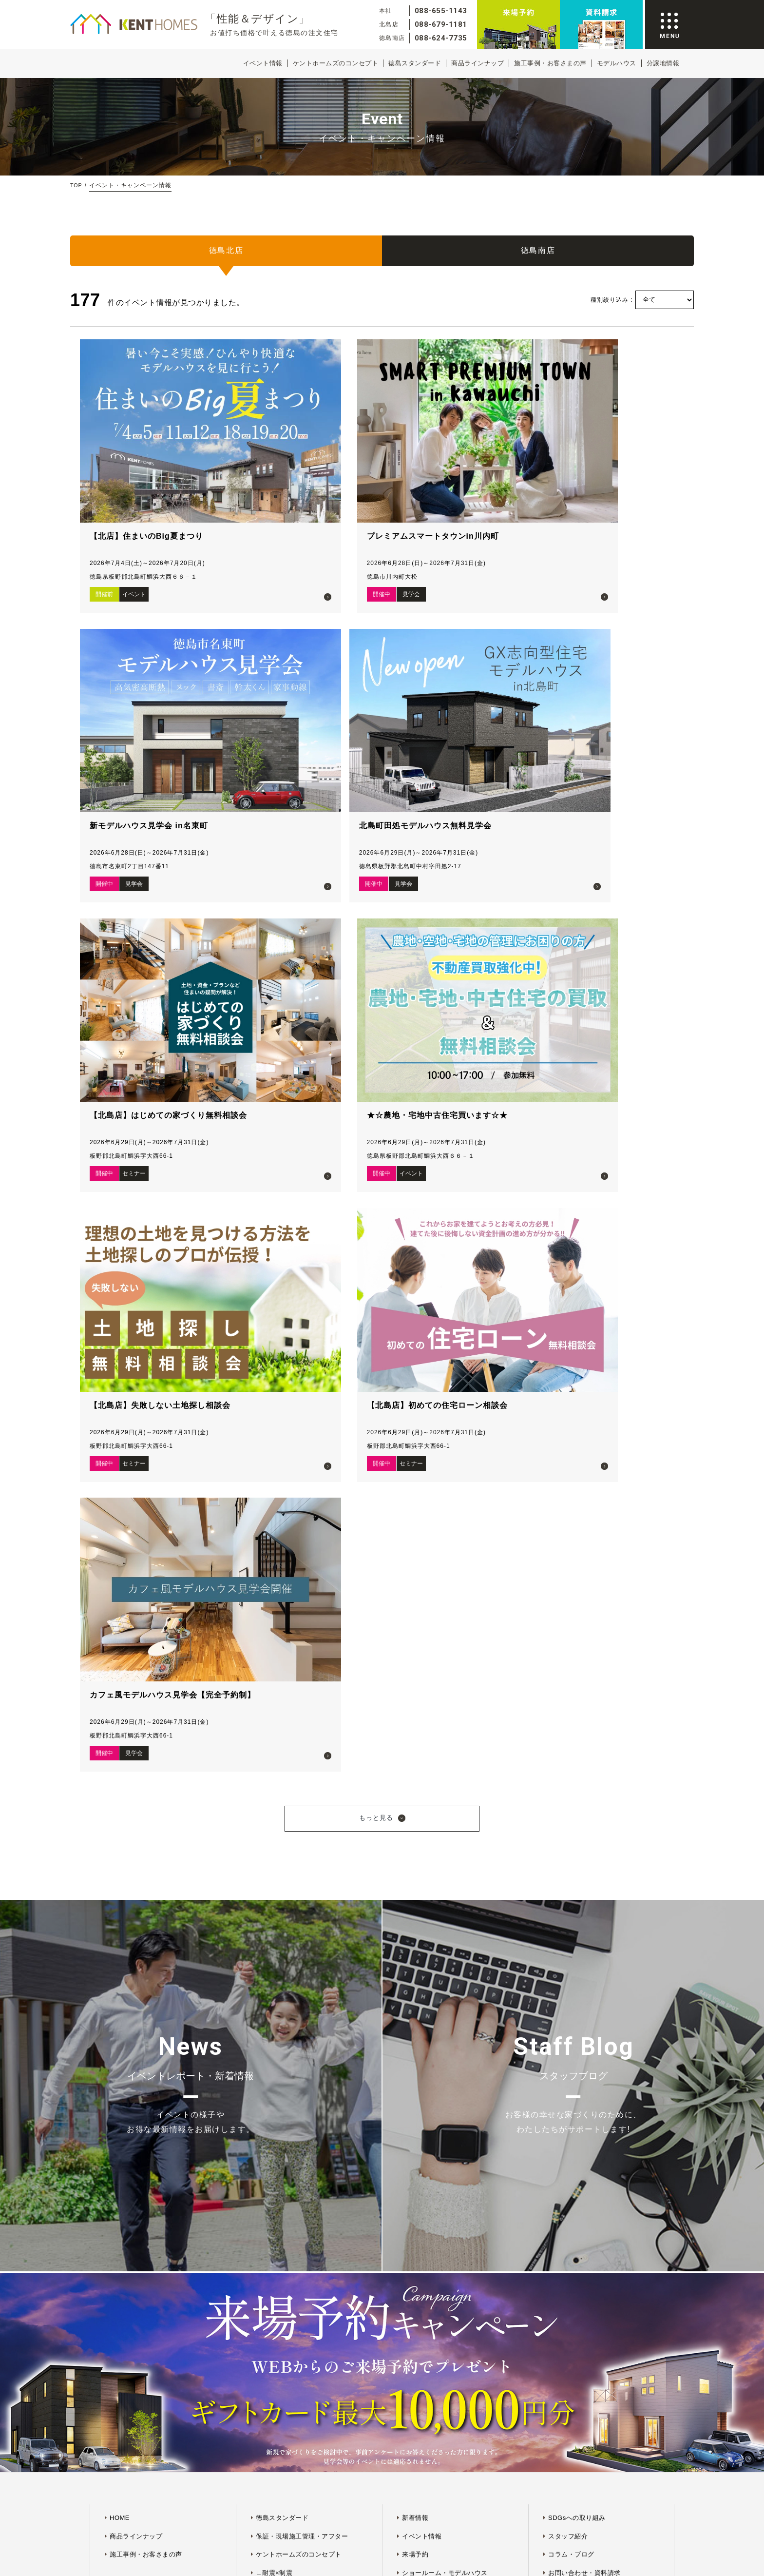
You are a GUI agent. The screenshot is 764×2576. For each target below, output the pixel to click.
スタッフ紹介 (568, 1662)
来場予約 (415, 1680)
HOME (120, 1644)
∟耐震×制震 (274, 1699)
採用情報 (561, 1735)
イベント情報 (263, 63)
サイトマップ (348, 1896)
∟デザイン (272, 1735)
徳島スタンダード (414, 63)
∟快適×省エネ (277, 1717)
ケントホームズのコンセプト (336, 63)
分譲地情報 (663, 63)
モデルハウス (616, 63)
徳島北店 (226, 255)
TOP (76, 185)
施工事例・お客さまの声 (550, 63)
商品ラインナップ (477, 63)
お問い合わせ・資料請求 (584, 1699)
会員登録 (415, 1754)
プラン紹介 (418, 1735)
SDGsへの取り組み (577, 1644)
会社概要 (561, 1717)
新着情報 (415, 1644)
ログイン (415, 1772)
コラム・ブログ (571, 1680)
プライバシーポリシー (404, 1896)
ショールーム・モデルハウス (445, 1699)
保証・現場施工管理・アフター (302, 1662)
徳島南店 (537, 255)
